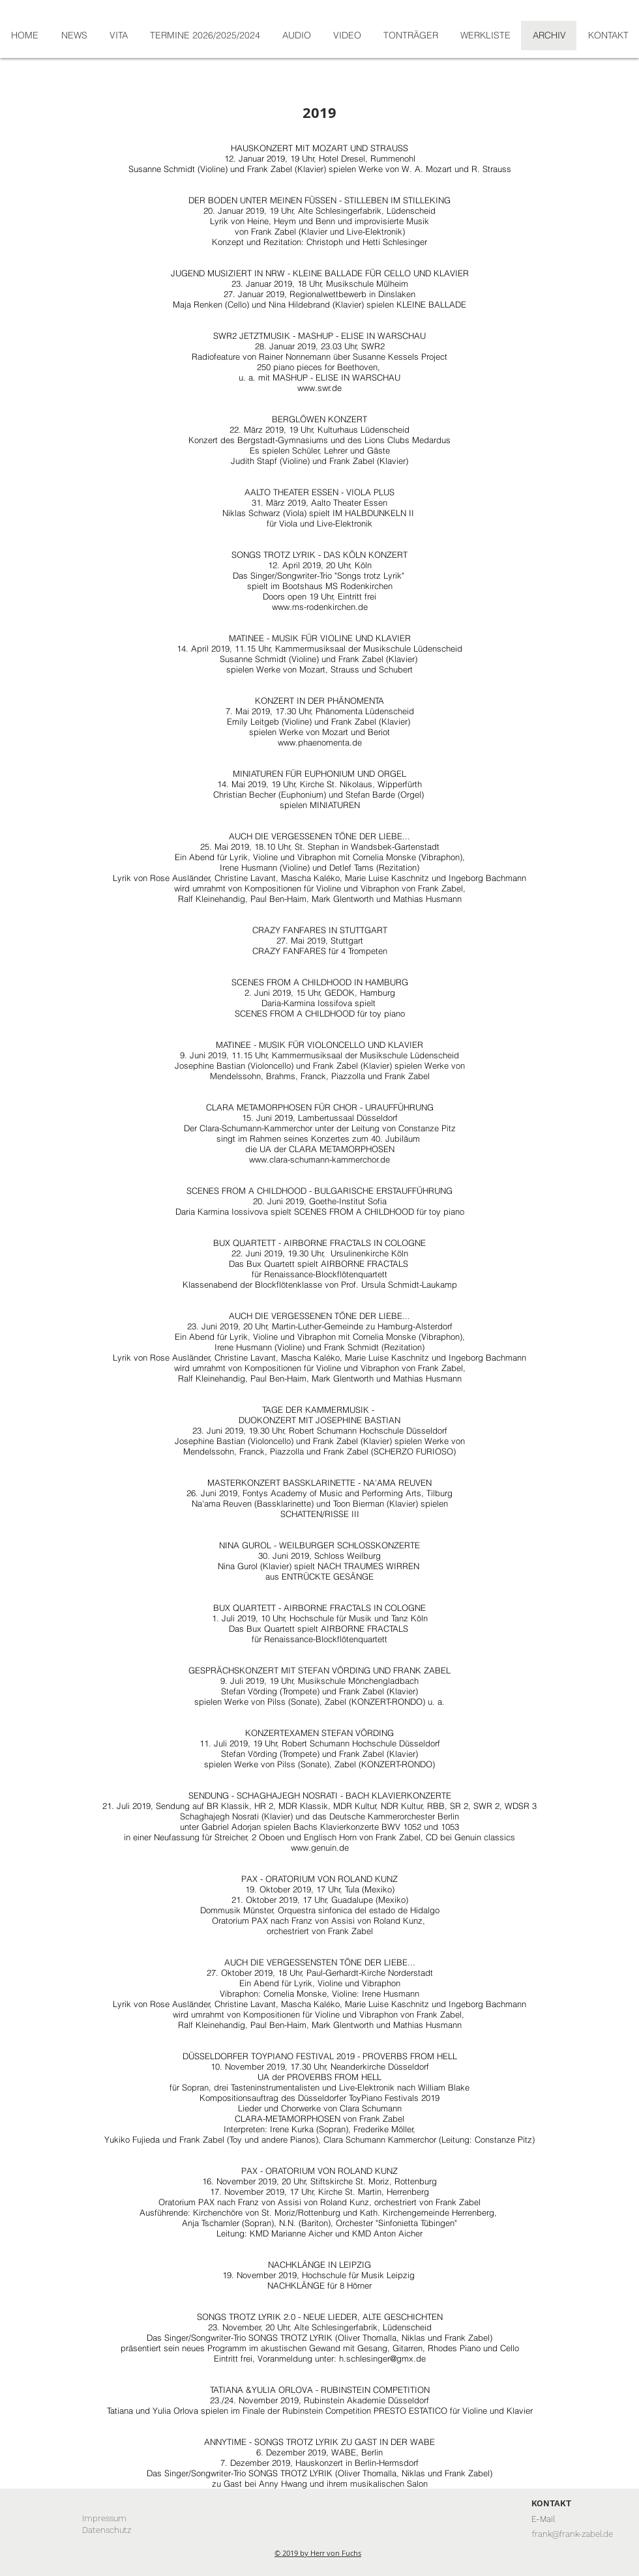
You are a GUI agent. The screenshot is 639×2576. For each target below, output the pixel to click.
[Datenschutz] (106, 2530)
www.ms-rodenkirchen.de (320, 606)
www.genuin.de (320, 1847)
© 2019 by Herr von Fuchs (318, 2553)
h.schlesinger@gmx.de (382, 2358)
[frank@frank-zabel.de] (572, 2534)
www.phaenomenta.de (320, 742)
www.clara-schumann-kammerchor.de (319, 1159)
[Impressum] (104, 2519)
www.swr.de (319, 388)
